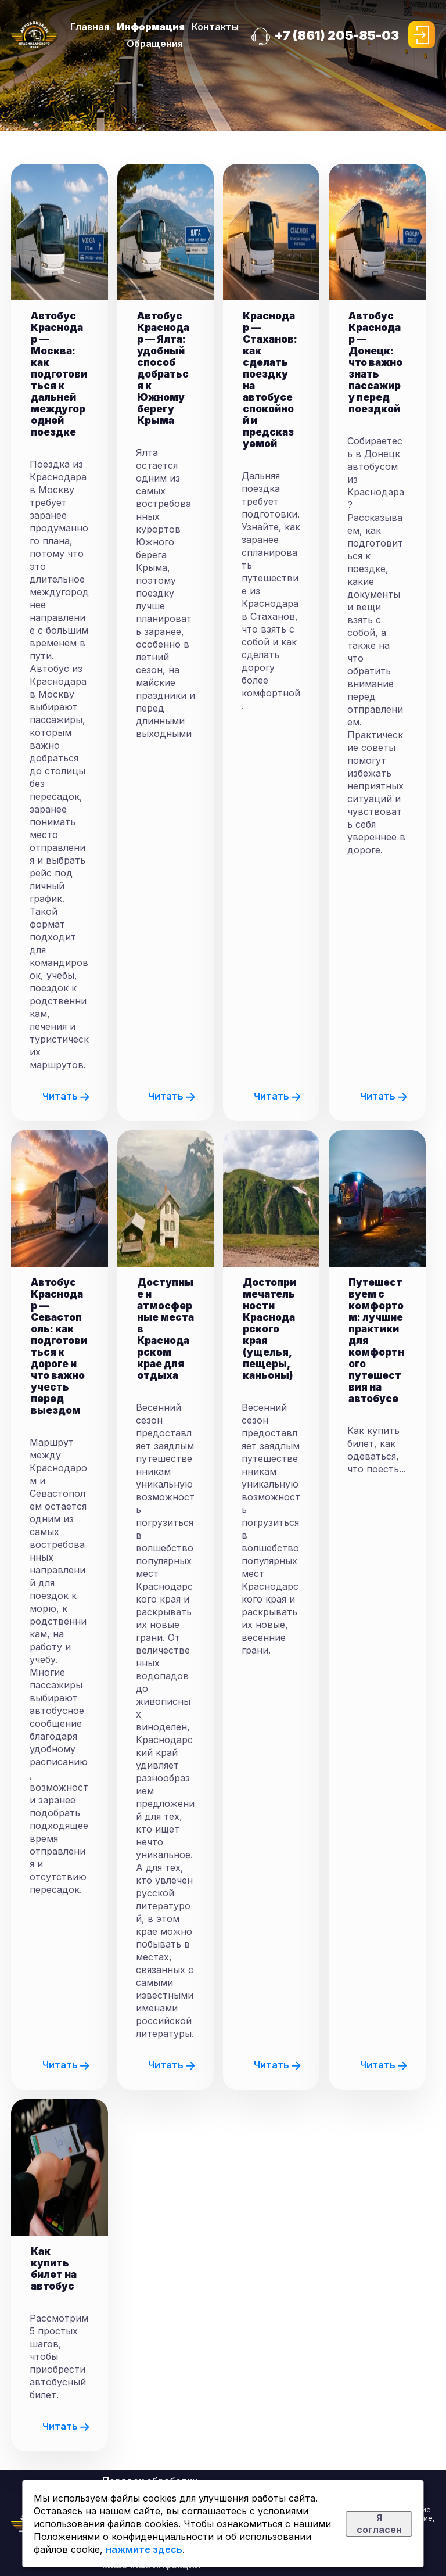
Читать (65, 1096)
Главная (89, 27)
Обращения (155, 43)
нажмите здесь (144, 2549)
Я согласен (379, 2523)
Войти (421, 34)
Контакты (215, 27)
